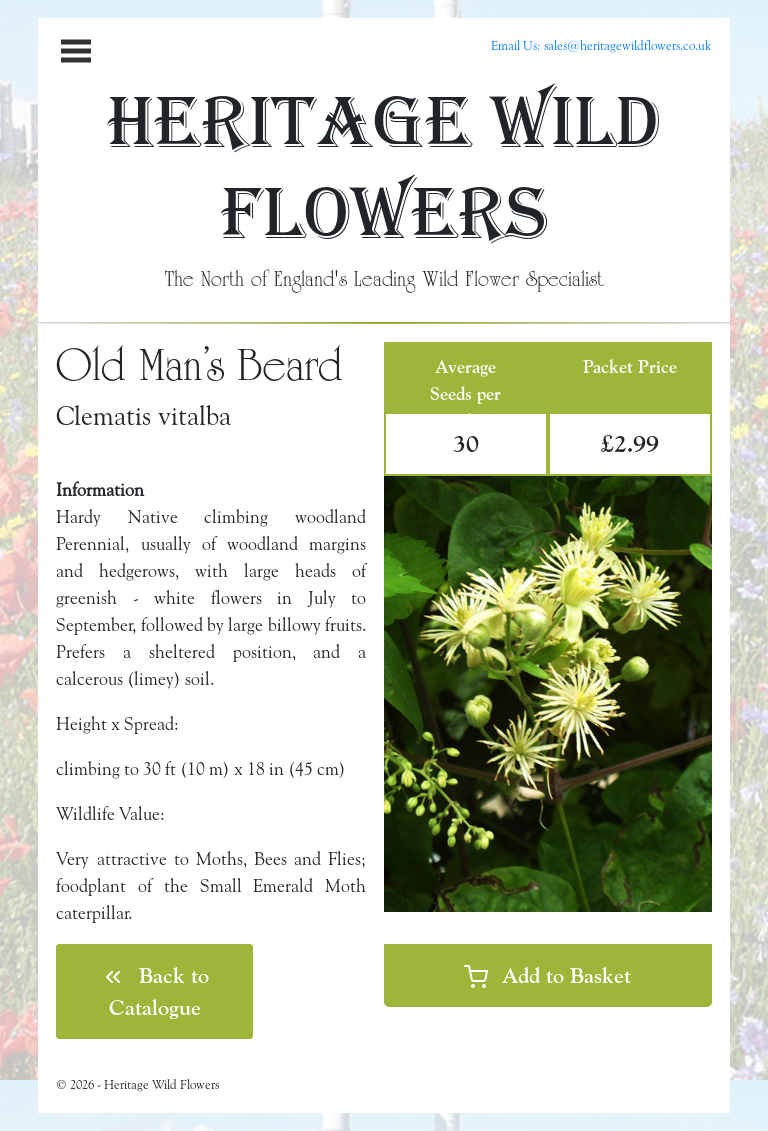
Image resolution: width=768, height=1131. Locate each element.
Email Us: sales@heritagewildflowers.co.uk (601, 45)
